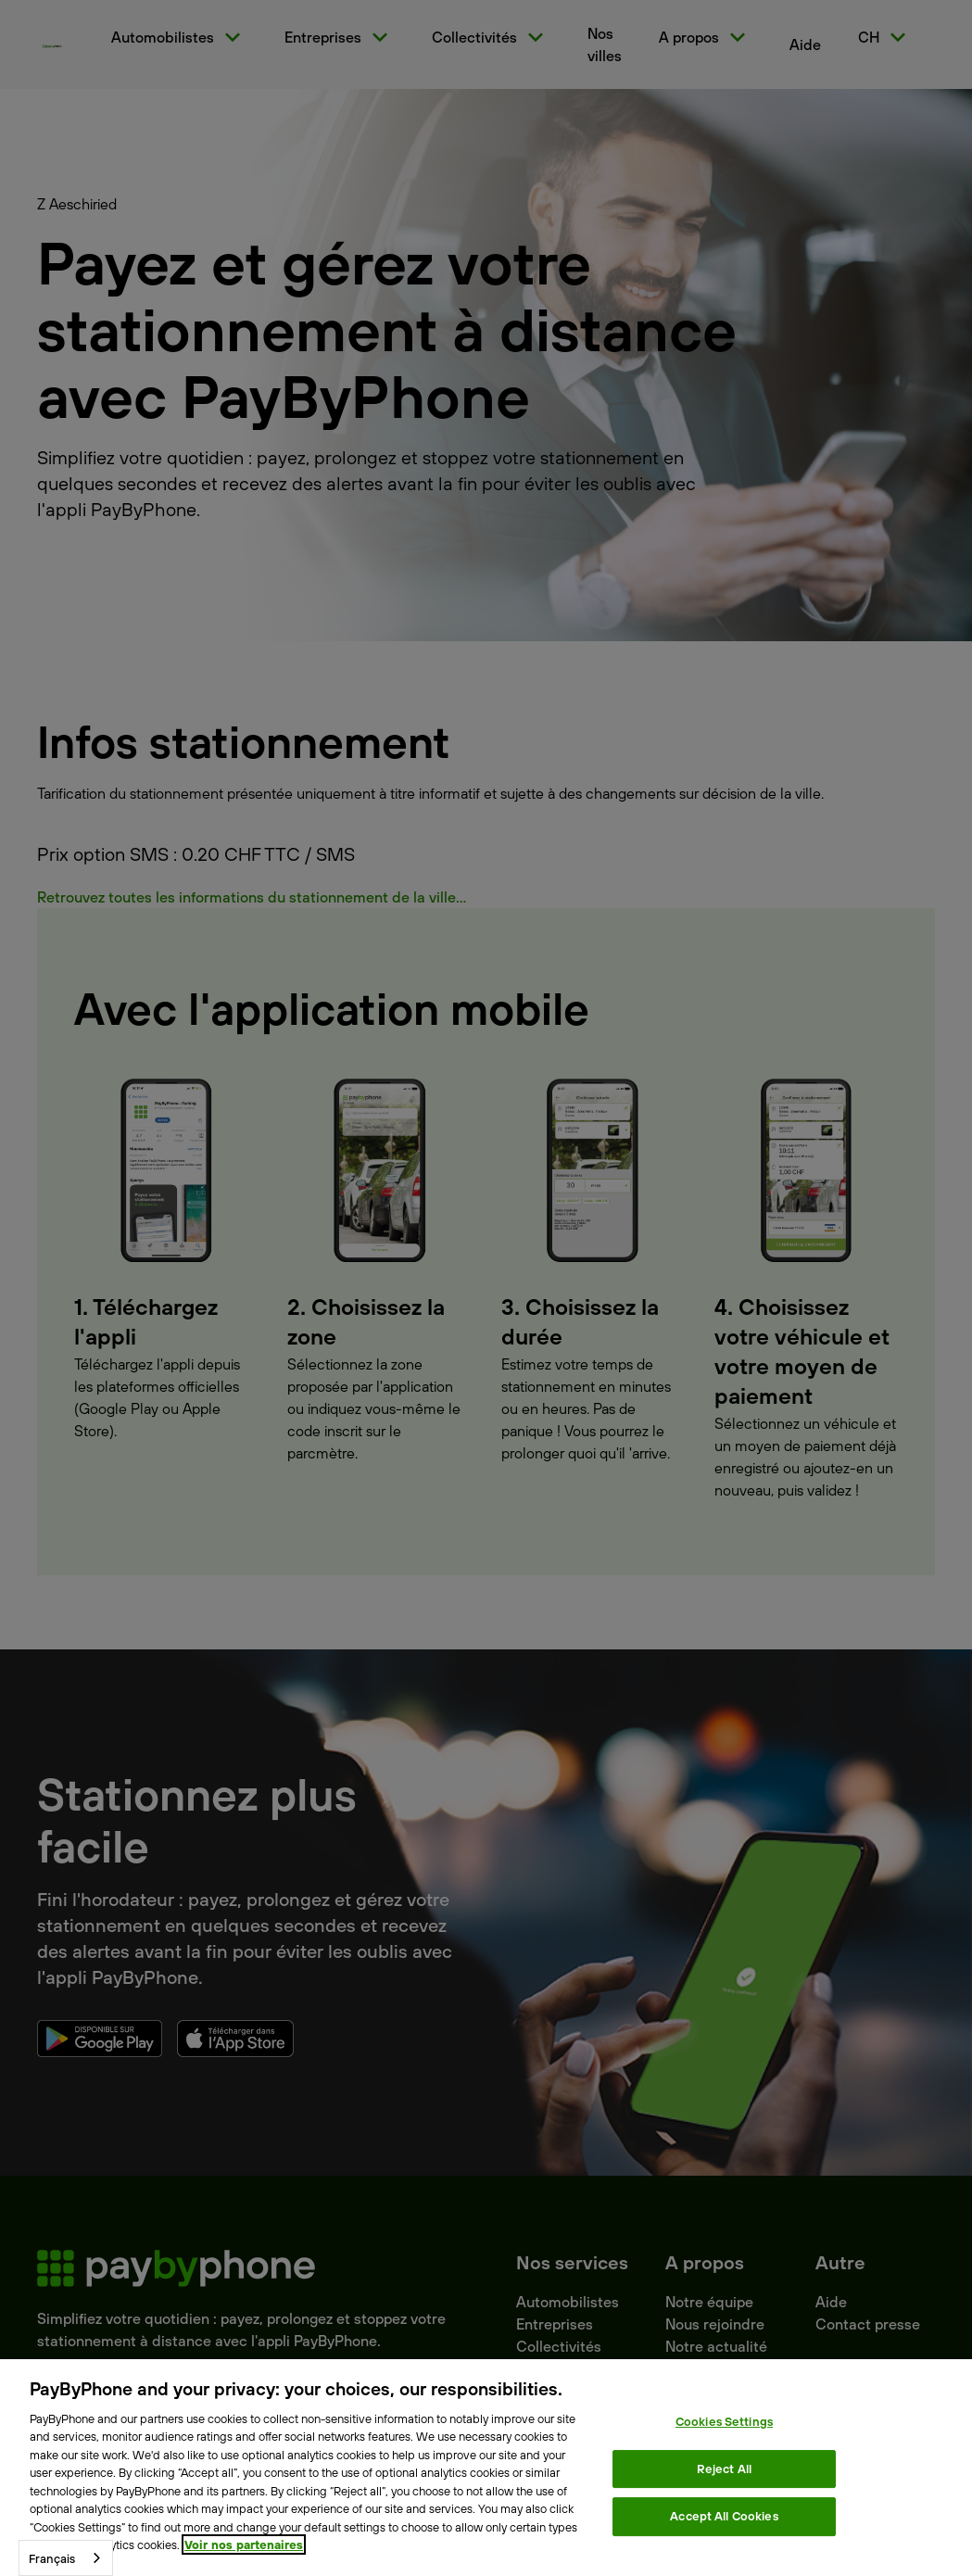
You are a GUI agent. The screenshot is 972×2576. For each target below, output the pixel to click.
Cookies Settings (724, 2421)
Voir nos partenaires (243, 2544)
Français (52, 2558)
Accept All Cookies (723, 2515)
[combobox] (66, 2558)
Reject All (724, 2468)
